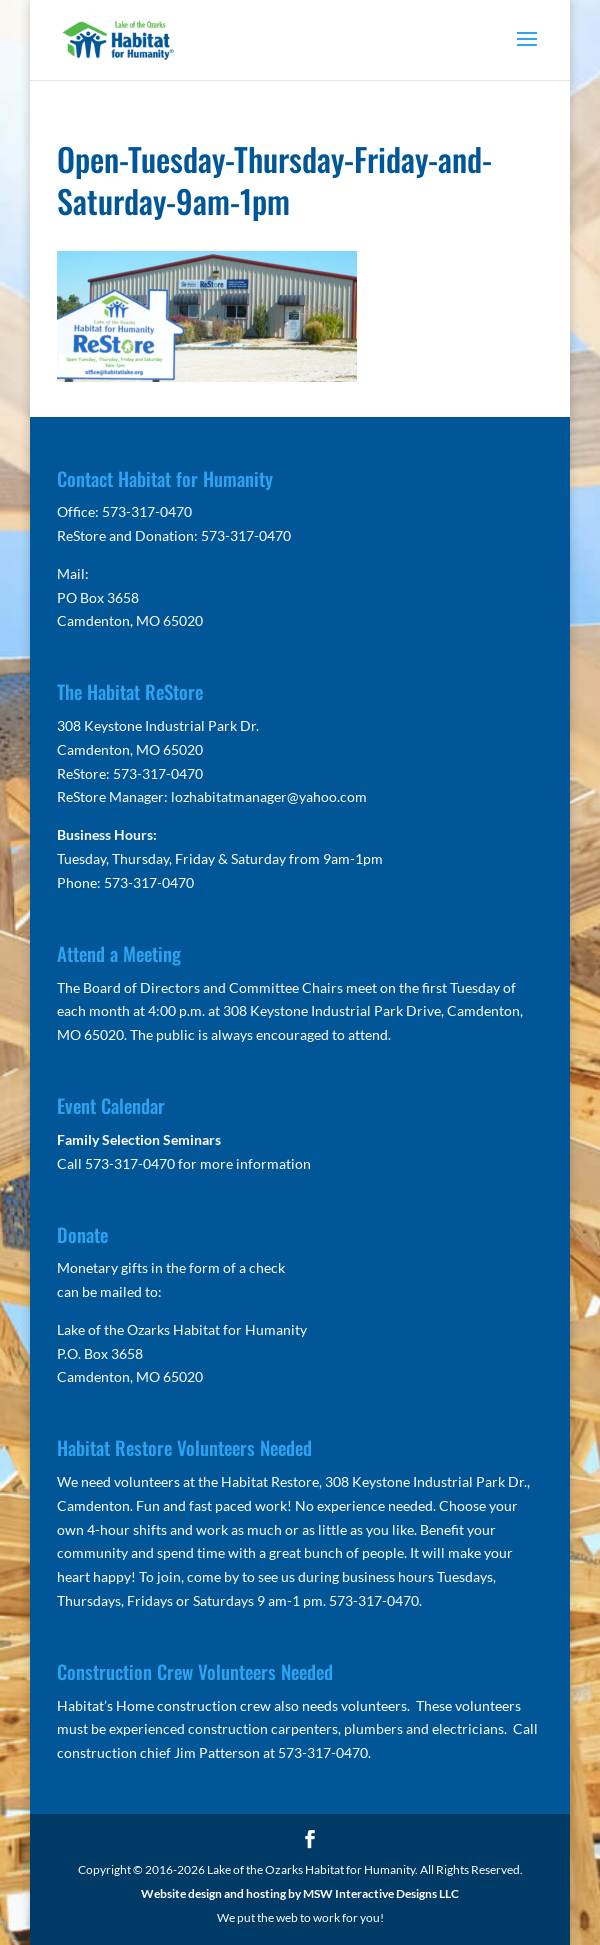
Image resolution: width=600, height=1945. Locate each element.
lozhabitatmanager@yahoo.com (269, 796)
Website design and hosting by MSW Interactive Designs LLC (300, 1893)
